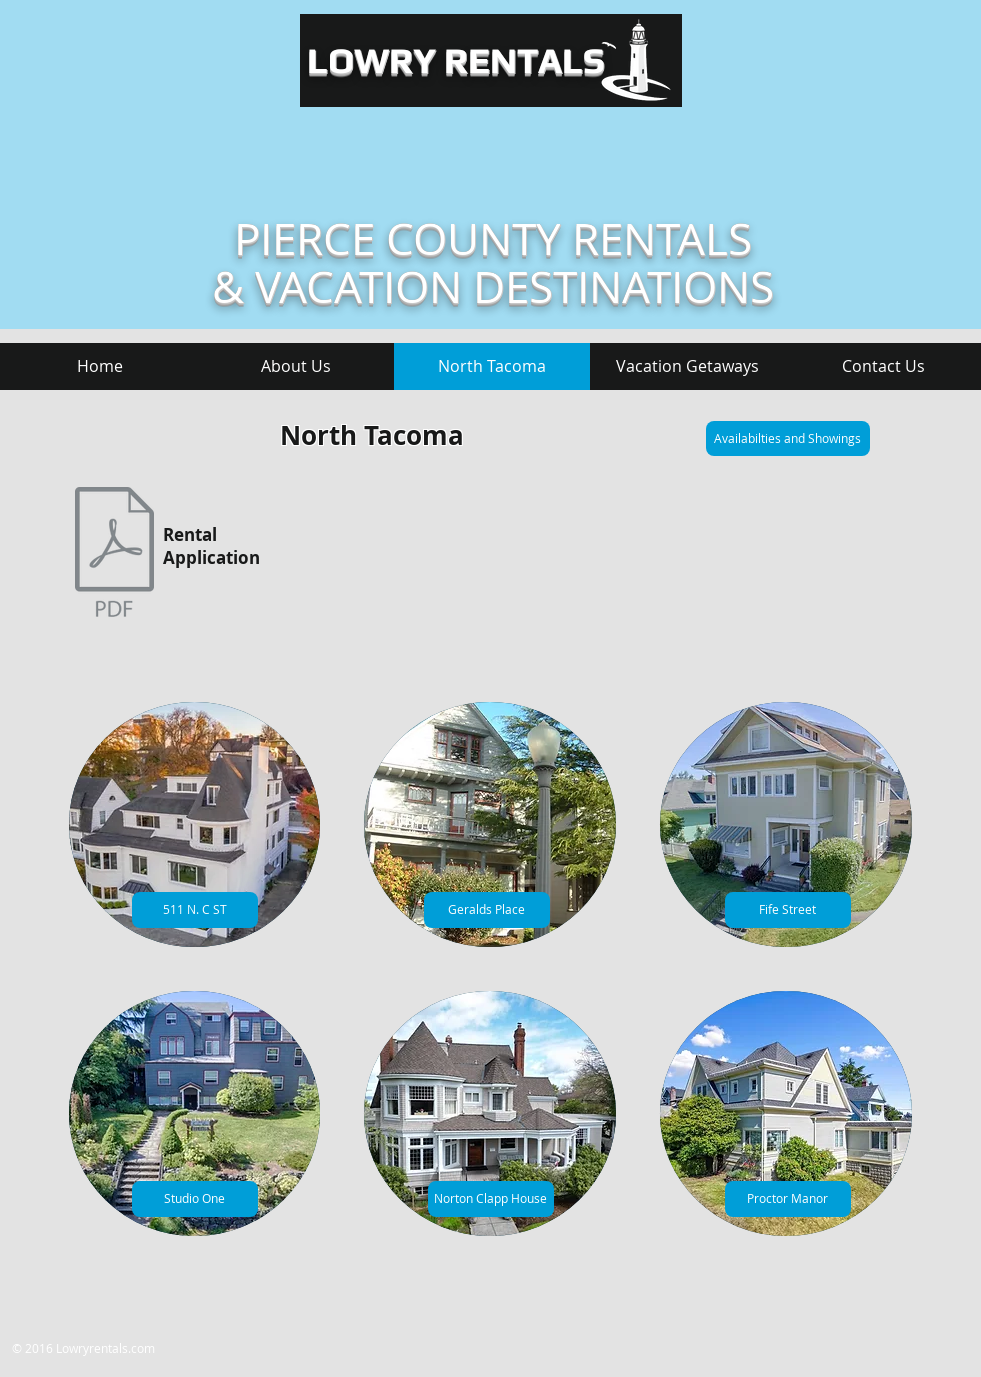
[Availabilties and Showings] (788, 438)
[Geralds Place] (487, 910)
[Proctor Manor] (788, 1199)
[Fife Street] (788, 910)
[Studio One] (195, 1199)
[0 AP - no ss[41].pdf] (114, 554)
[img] (195, 824)
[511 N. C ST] (195, 910)
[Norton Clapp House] (491, 1199)
